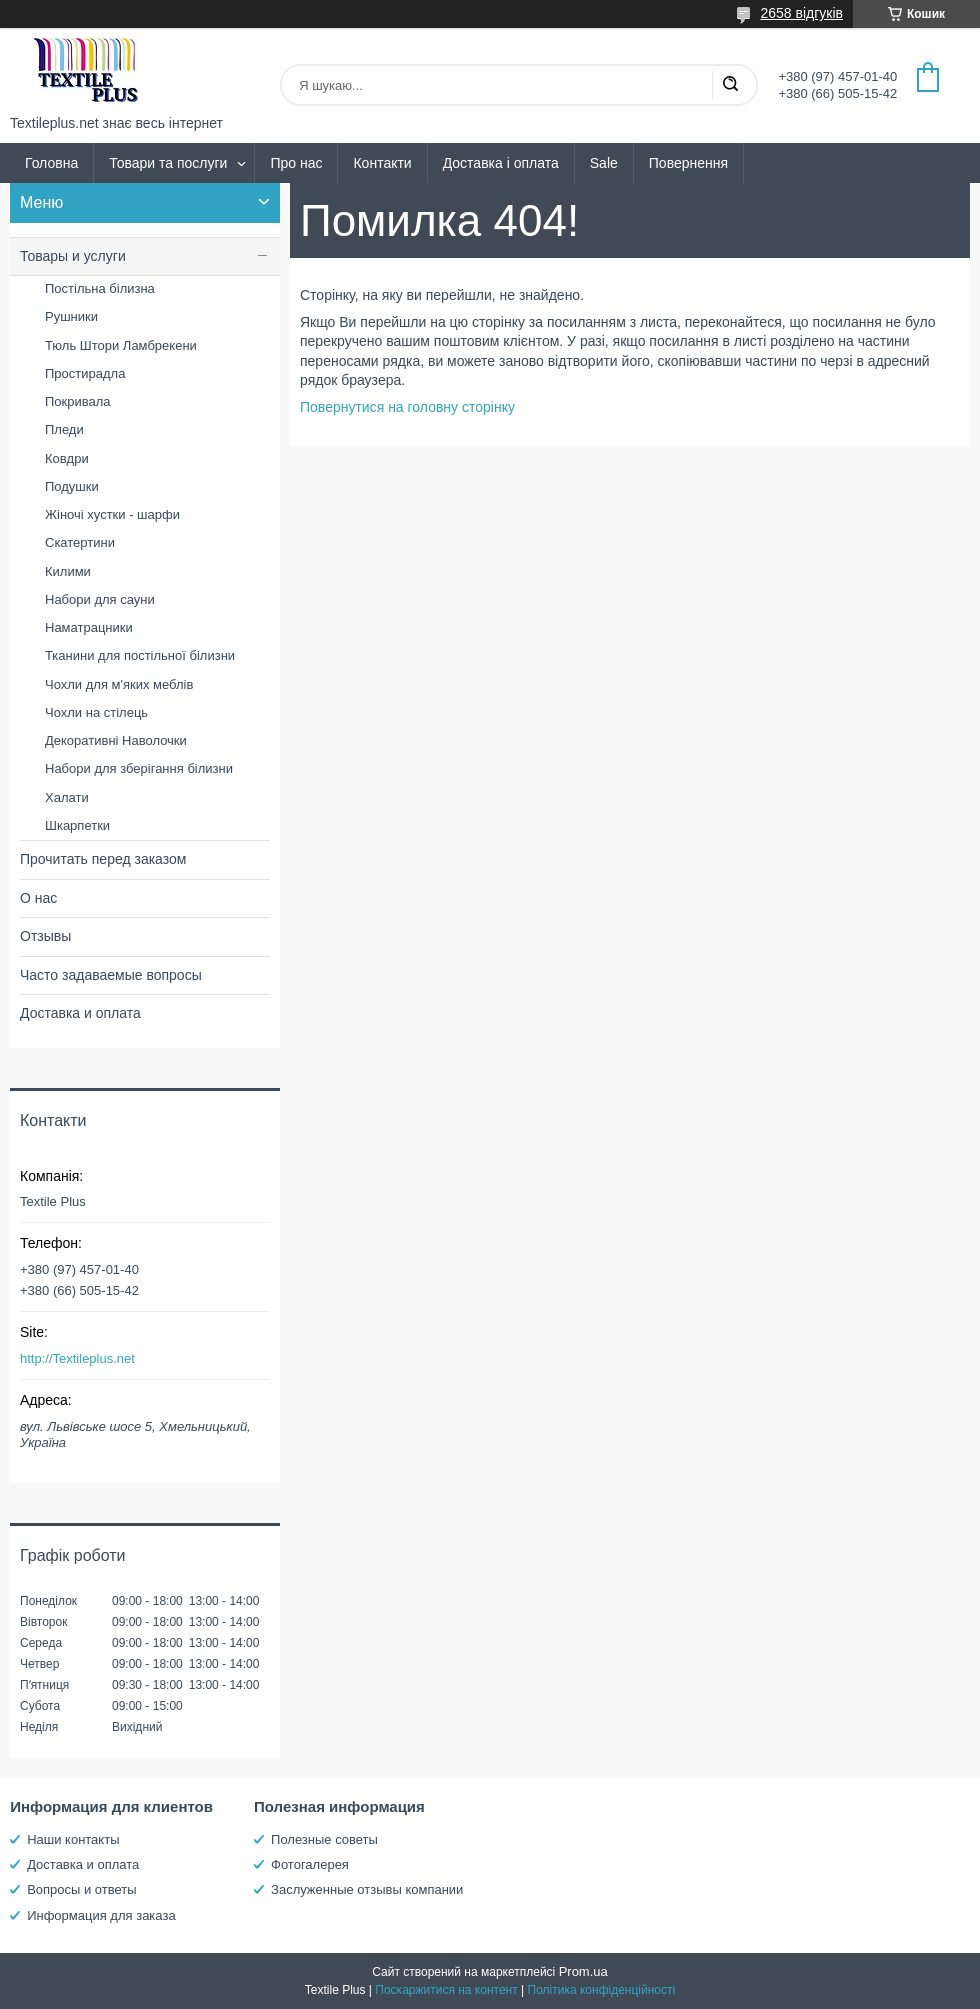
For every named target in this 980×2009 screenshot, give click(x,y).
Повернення (688, 163)
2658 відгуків (801, 13)
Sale (604, 163)
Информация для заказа (101, 1915)
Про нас (296, 163)
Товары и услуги (73, 256)
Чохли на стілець (96, 712)
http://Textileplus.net (77, 1358)
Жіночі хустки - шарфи (112, 514)
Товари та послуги (168, 163)
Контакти (382, 163)
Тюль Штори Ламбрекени (121, 345)
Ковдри (67, 458)
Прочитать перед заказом (103, 859)
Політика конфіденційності (602, 1990)
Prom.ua (583, 1971)
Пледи (64, 429)
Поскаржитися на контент (446, 1990)
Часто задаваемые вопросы (111, 975)
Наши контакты (73, 1839)
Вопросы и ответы (81, 1889)
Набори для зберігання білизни (139, 768)
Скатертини (80, 542)
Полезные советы (324, 1839)
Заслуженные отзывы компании (367, 1889)
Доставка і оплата (501, 163)
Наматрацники (89, 627)
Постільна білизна (100, 288)
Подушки (72, 486)
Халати (67, 797)
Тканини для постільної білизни (140, 655)
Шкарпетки (77, 825)
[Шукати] (730, 85)
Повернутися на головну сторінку (407, 407)
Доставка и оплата (80, 1013)
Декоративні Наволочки (116, 740)
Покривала (78, 401)
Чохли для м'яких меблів (119, 684)
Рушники (71, 316)
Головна (51, 163)
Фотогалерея (310, 1864)
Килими (68, 571)
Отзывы (45, 936)
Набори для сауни (100, 599)
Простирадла (85, 373)
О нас (38, 898)
